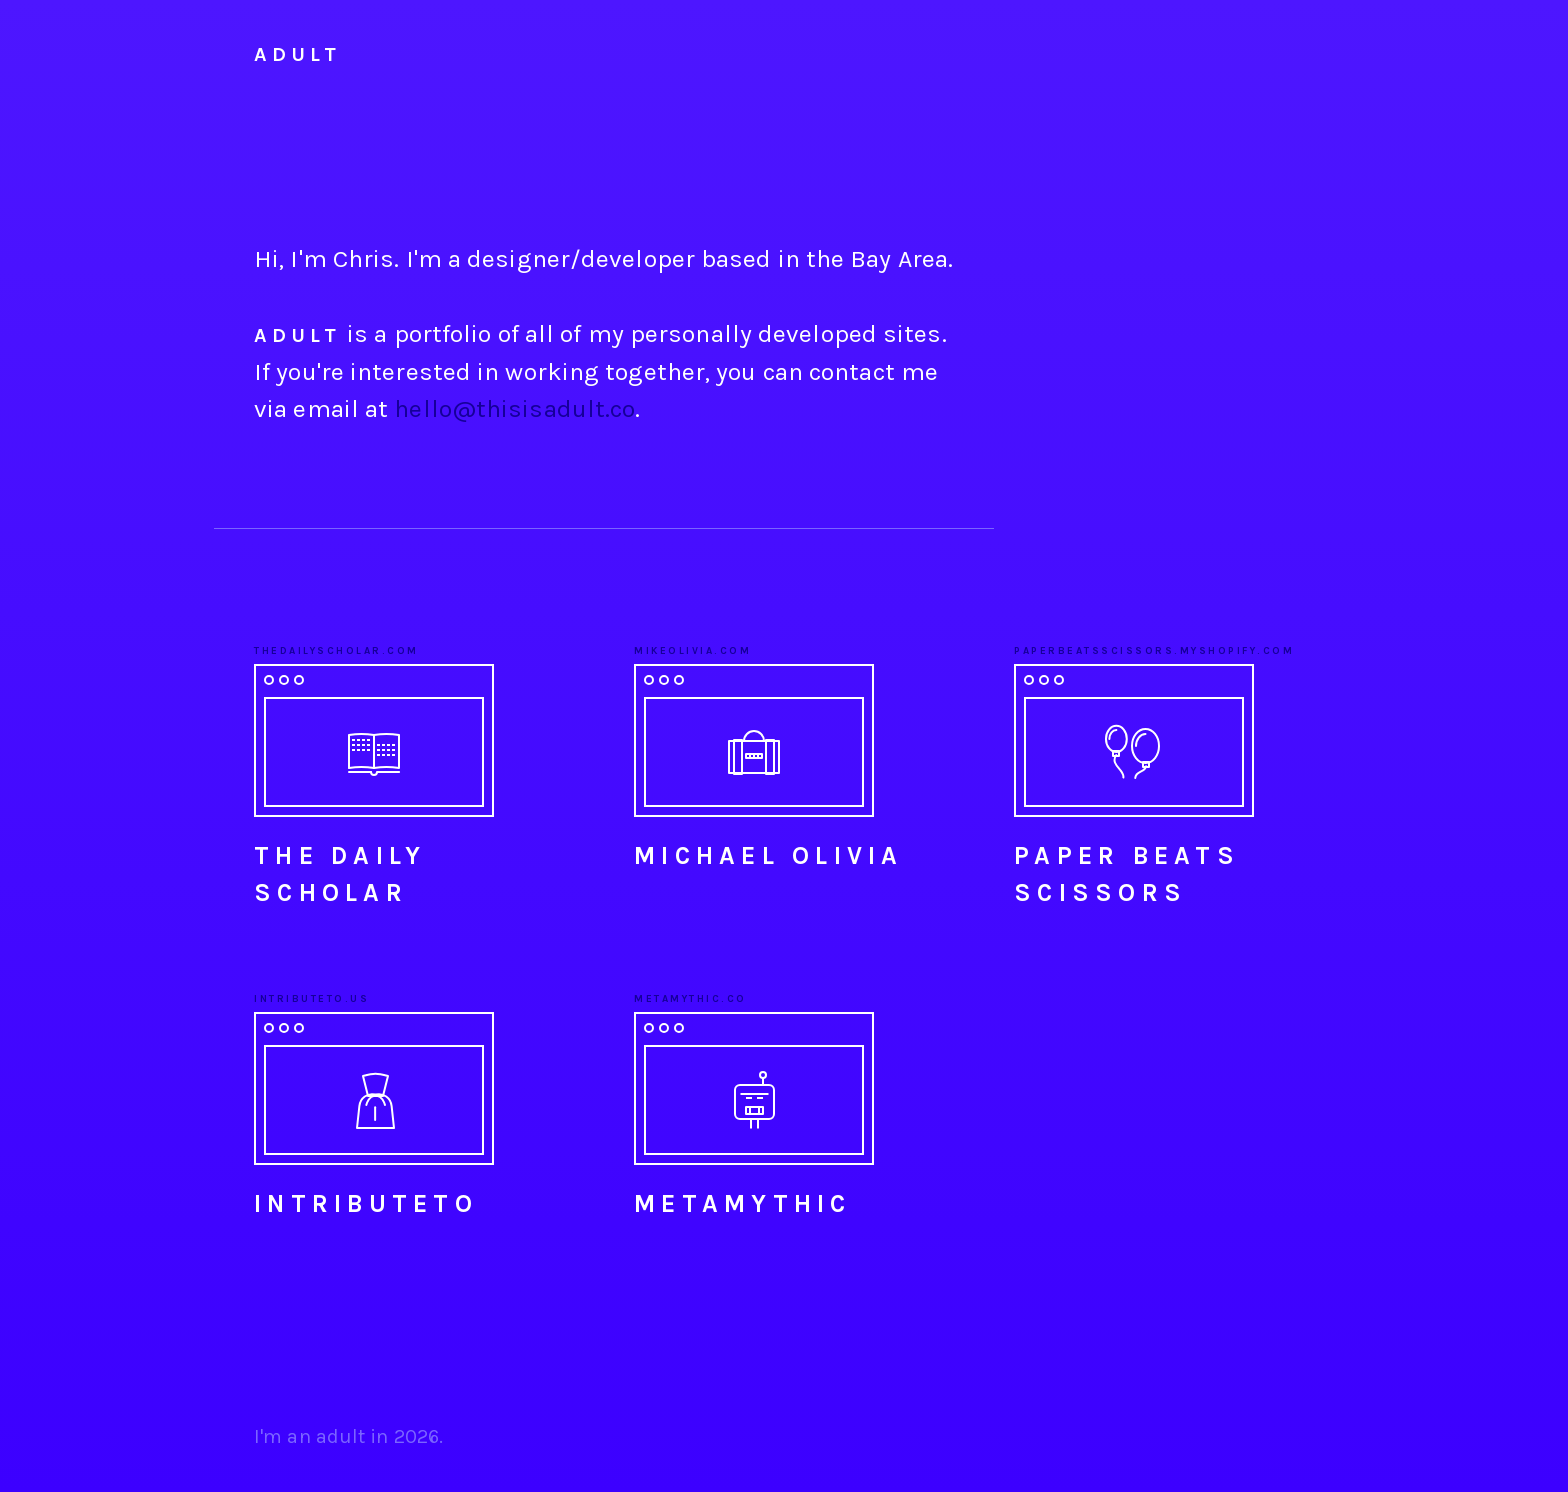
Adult (297, 54)
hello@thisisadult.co (514, 408)
